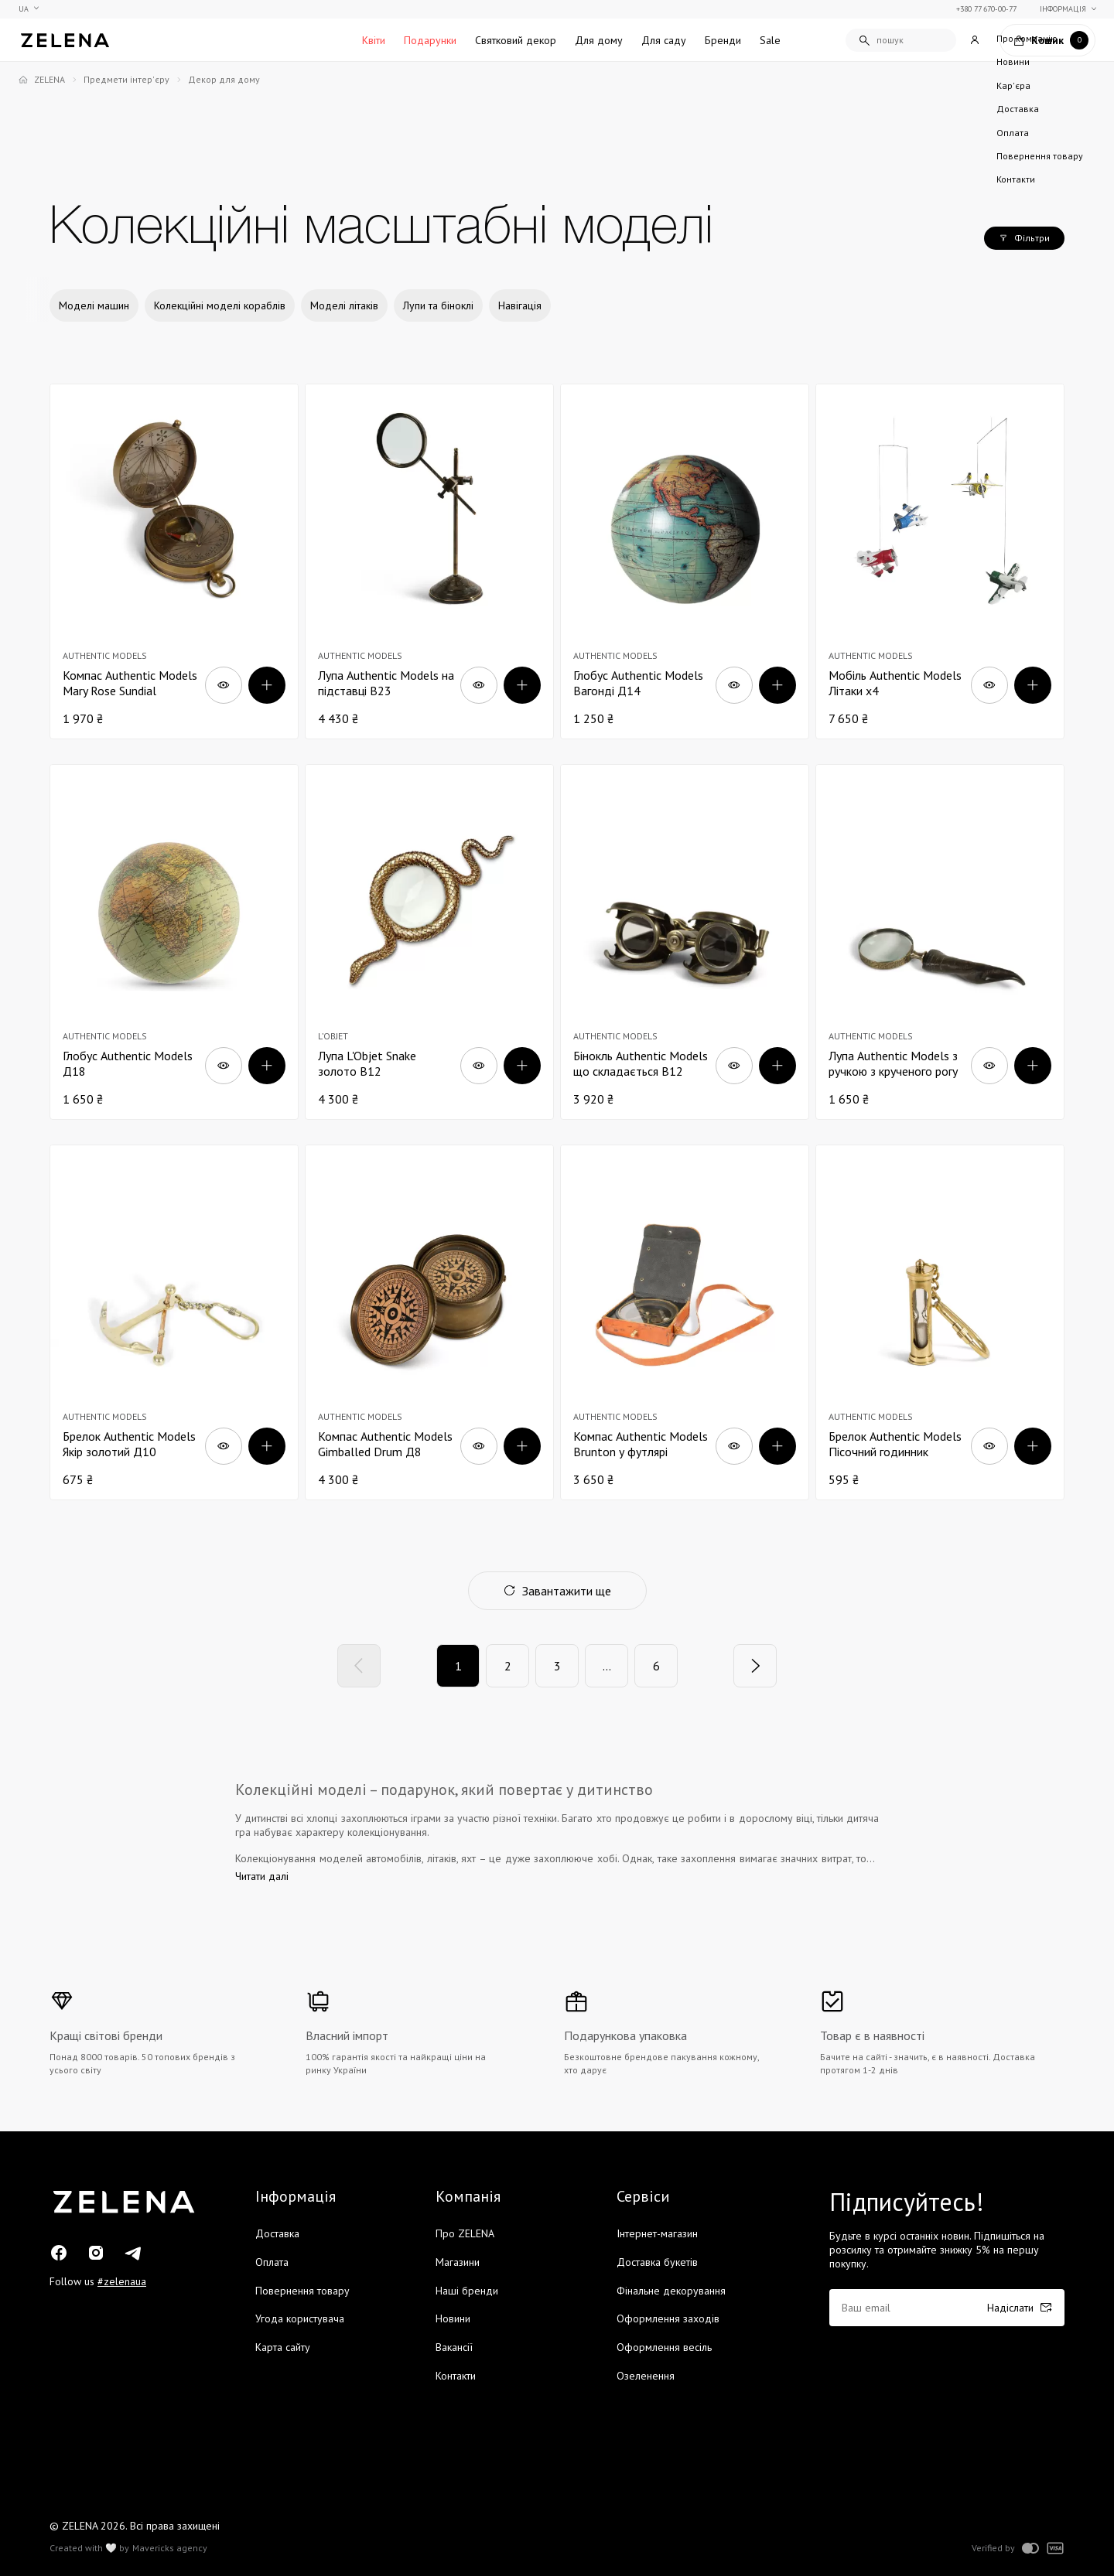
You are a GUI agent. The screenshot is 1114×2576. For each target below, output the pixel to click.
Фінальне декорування (671, 2291)
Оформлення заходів (668, 2318)
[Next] (755, 1665)
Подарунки (430, 40)
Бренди (723, 40)
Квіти (373, 40)
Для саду (663, 40)
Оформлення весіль (664, 2347)
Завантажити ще (557, 1590)
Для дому (599, 40)
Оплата (272, 2262)
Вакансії (454, 2347)
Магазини (458, 2262)
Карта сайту (282, 2347)
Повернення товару (302, 2291)
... (607, 1666)
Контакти (456, 2376)
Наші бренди (467, 2291)
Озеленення (646, 2376)
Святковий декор (515, 40)
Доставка (277, 2233)
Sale (770, 40)
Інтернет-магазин (657, 2233)
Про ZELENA (465, 2233)
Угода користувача (299, 2318)
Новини (453, 2318)
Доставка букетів (657, 2262)
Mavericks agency (169, 2548)
